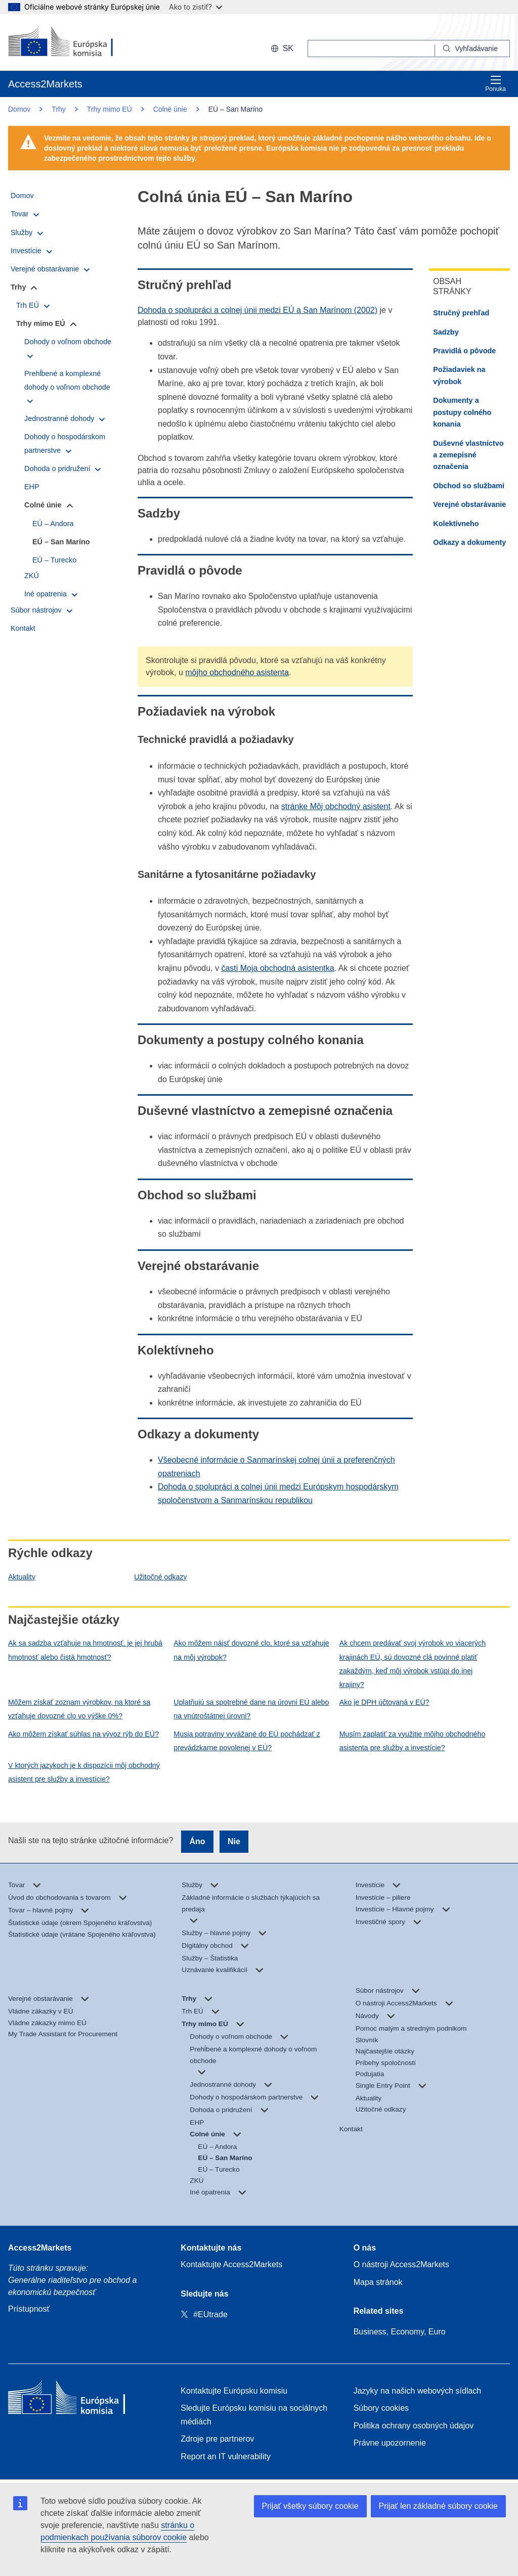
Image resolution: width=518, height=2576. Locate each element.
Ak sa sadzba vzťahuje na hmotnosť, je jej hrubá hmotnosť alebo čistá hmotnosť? (85, 1650)
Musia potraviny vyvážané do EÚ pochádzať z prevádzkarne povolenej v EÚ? (247, 1741)
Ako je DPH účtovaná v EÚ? (384, 1702)
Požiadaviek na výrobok (459, 375)
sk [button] (282, 48)
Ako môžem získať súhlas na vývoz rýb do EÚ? (83, 1734)
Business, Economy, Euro (400, 2331)
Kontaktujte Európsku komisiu (234, 2390)
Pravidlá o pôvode (464, 351)
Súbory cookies (381, 2408)
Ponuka (495, 83)
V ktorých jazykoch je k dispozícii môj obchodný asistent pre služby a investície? (84, 1772)
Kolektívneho (456, 524)
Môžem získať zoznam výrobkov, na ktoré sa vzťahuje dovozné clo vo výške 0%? (79, 1709)
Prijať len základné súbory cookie (438, 2506)
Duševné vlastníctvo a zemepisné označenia (468, 455)
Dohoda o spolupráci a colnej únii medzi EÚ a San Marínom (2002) (257, 310)
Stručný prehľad (461, 313)
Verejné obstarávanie (469, 504)
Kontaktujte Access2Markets (231, 2264)
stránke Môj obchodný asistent (336, 806)
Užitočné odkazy (160, 1577)
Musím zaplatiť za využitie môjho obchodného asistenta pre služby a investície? (412, 1741)
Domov (19, 109)
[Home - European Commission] (81, 2399)
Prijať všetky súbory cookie (310, 2506)
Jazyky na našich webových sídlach (418, 2390)
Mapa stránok (378, 2282)
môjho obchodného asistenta (237, 672)
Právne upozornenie (390, 2443)
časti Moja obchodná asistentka (277, 968)
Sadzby (445, 332)
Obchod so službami (468, 486)
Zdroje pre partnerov (217, 2438)
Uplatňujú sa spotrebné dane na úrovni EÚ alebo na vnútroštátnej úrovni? (251, 1709)
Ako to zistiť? (195, 7)
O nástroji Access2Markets (401, 2264)
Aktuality (21, 1577)
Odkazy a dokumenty (469, 542)
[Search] (472, 48)
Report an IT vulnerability (226, 2456)
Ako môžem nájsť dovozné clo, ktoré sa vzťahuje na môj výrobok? (251, 1650)
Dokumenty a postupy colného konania (462, 412)
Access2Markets (39, 2247)
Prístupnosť (29, 2309)
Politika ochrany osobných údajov (413, 2425)
